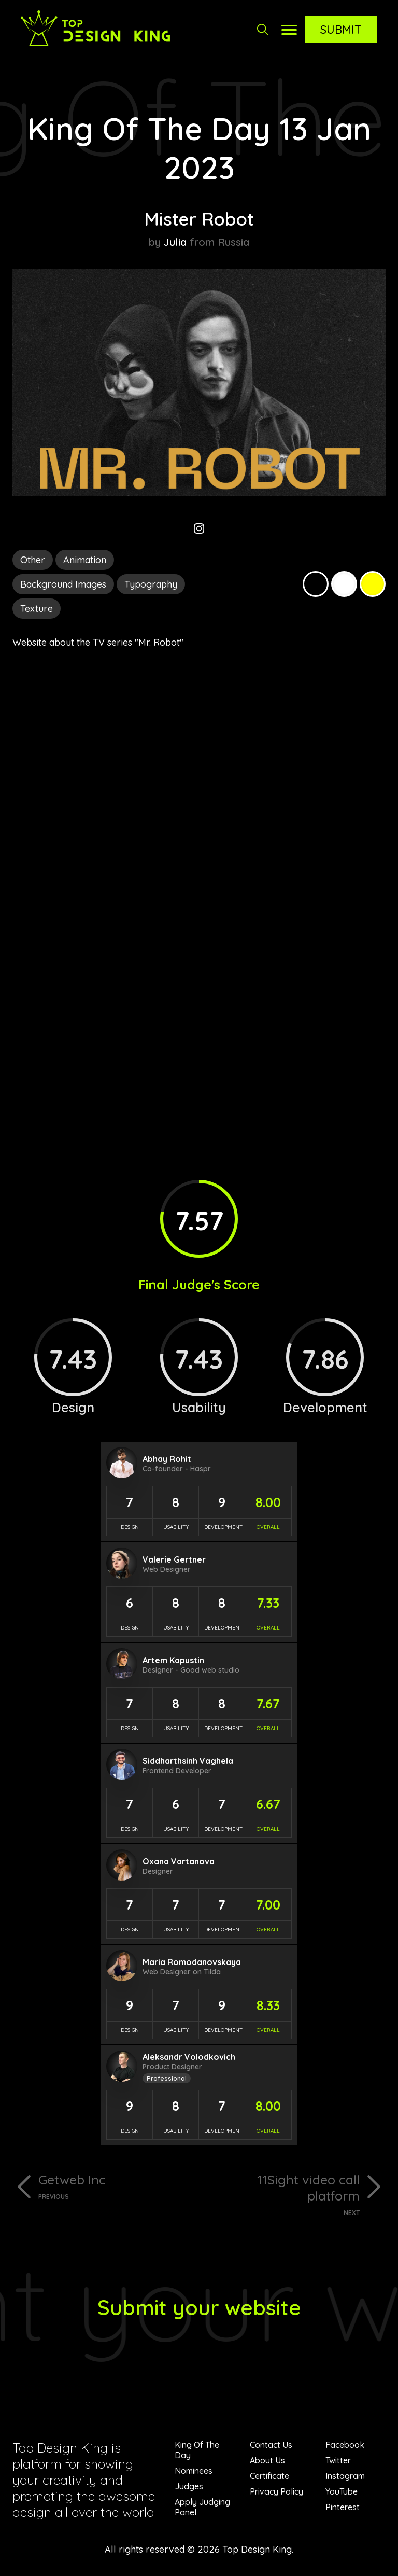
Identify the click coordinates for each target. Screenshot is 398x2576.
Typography (150, 584)
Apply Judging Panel (202, 2507)
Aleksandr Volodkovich (189, 2057)
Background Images (63, 584)
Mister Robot (199, 218)
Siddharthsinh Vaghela (188, 1761)
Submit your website (199, 2307)
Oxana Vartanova (179, 1861)
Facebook (344, 2445)
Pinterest (342, 2507)
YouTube (341, 2491)
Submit (341, 29)
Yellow (373, 584)
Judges (189, 2486)
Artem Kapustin (173, 1660)
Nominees (193, 2471)
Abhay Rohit (167, 1459)
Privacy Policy (276, 2491)
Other (32, 560)
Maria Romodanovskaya (192, 1962)
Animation (84, 560)
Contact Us (271, 2445)
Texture (36, 609)
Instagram (345, 2476)
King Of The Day (197, 2450)
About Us (267, 2460)
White (344, 584)
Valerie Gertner (174, 1559)
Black (316, 584)
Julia (175, 241)
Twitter (338, 2460)
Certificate (269, 2476)
